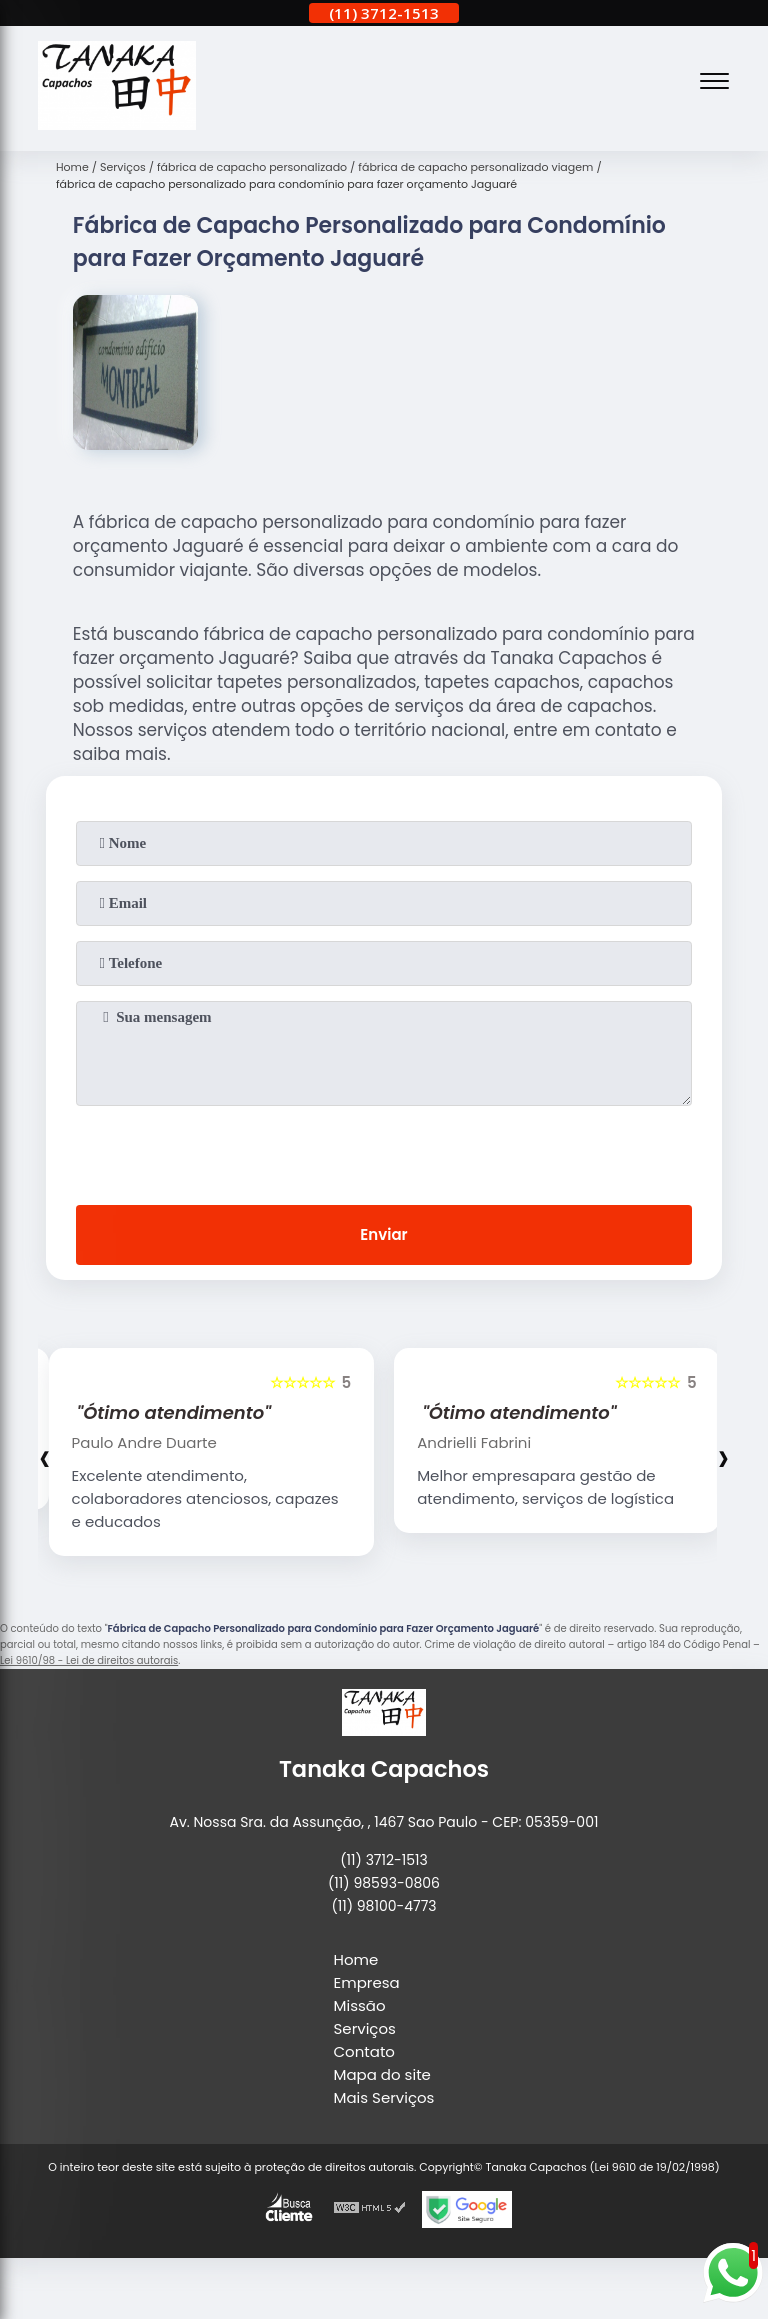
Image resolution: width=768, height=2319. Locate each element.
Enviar (383, 1234)
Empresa (367, 1982)
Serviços (365, 2028)
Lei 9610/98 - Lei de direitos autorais (89, 1660)
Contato (364, 2051)
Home (356, 1959)
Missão (360, 2005)
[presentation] (384, 1151)
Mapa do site (382, 2074)
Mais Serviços (384, 2097)
